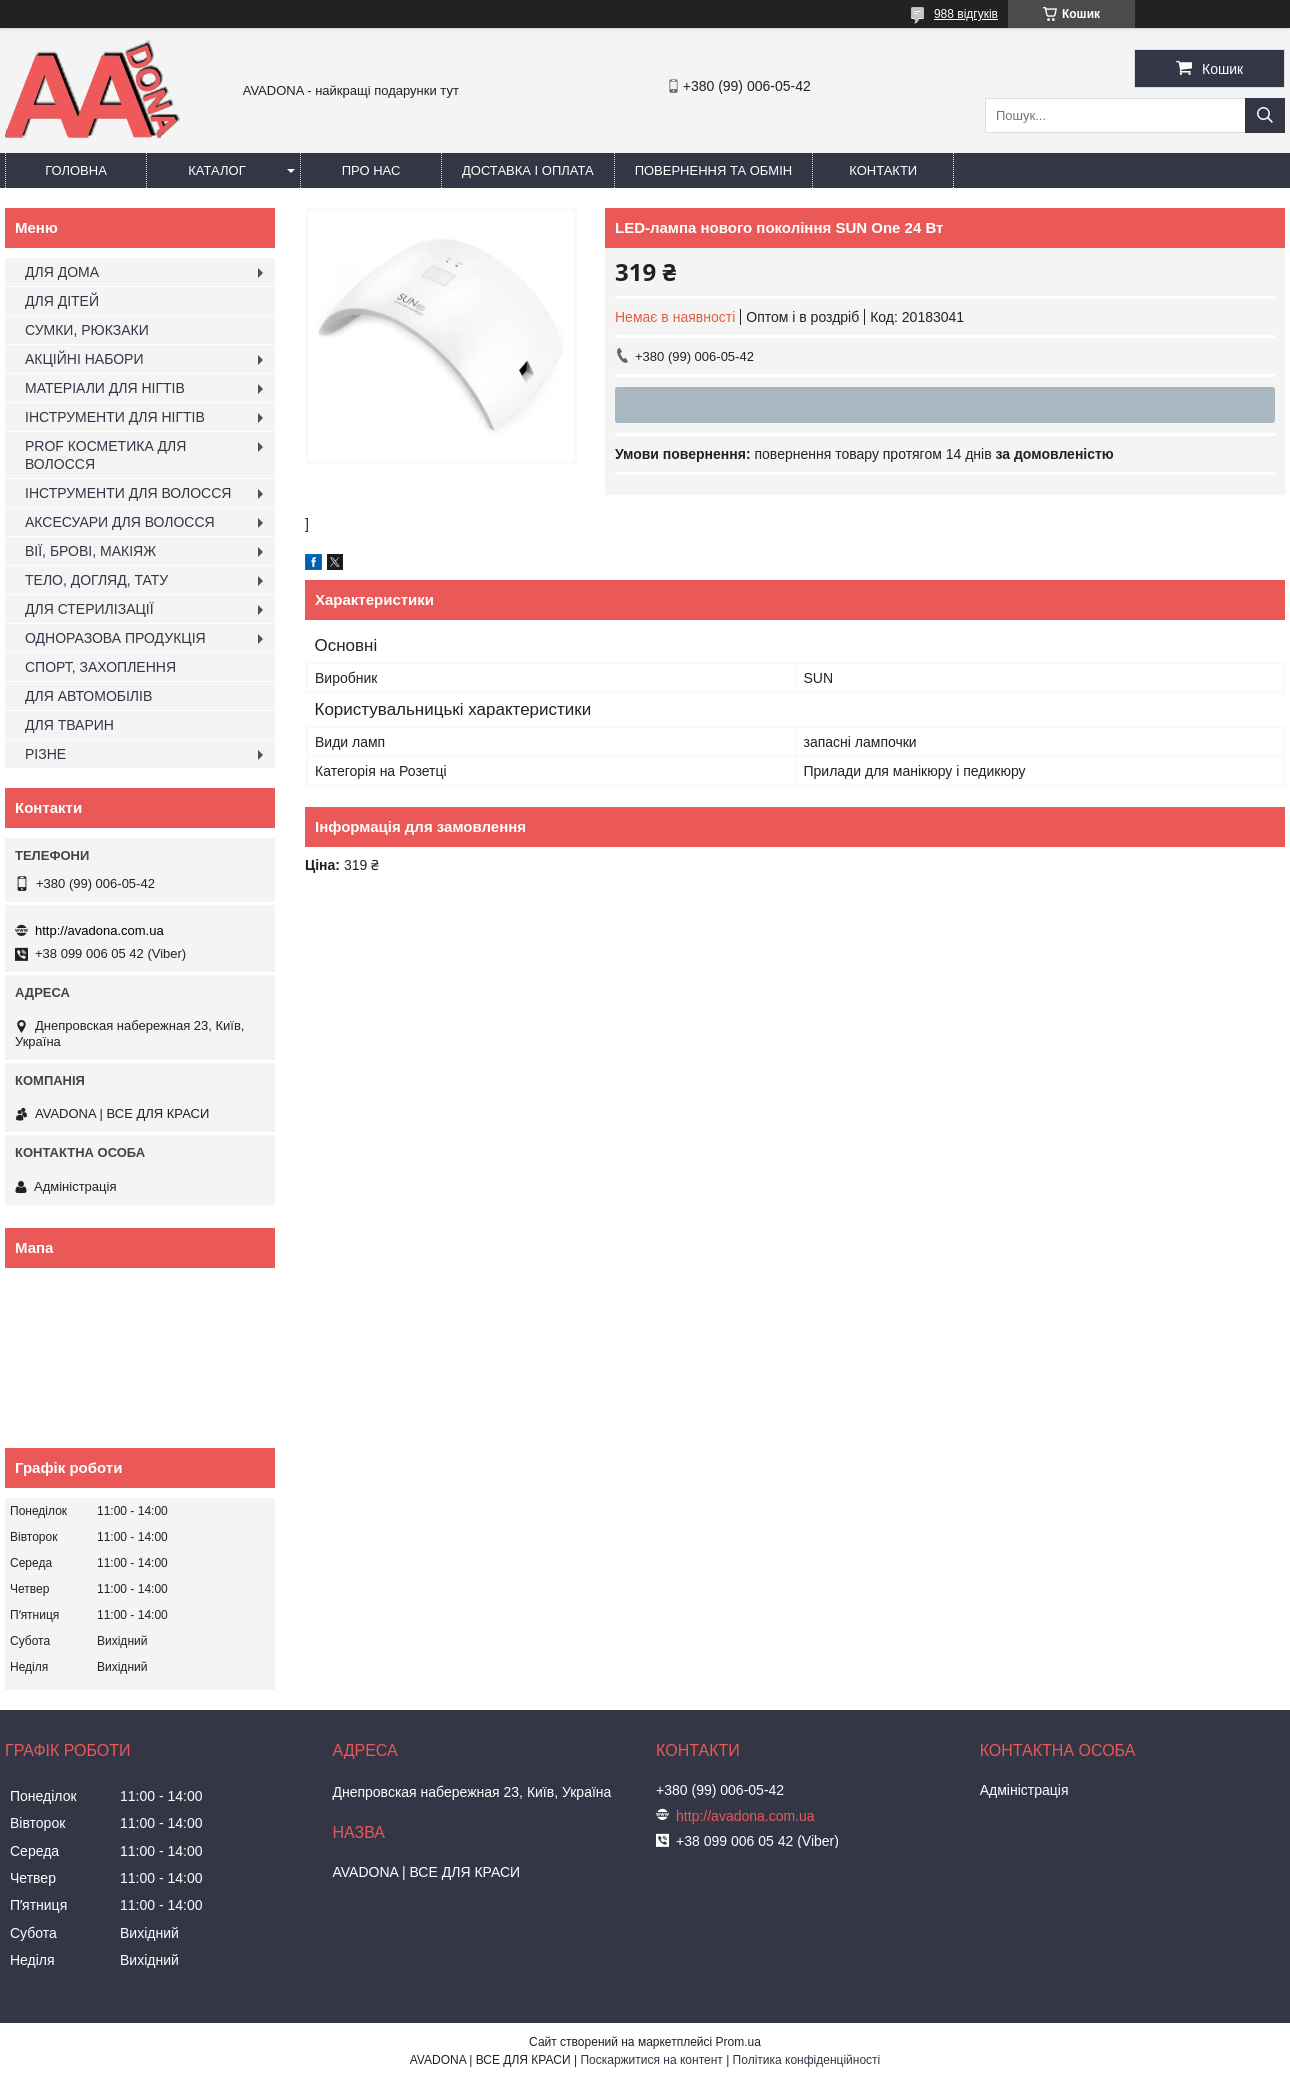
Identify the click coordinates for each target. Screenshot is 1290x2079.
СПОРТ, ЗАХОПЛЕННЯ (100, 667)
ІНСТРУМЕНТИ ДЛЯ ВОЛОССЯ (128, 493)
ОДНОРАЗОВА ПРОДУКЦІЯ (115, 638)
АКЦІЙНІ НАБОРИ (84, 359)
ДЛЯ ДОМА (62, 272)
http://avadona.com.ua (99, 930)
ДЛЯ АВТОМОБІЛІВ (88, 696)
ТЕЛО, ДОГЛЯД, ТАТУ (96, 580)
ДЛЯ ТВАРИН (69, 725)
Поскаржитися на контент (651, 2060)
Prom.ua (738, 2042)
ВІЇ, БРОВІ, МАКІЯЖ (90, 551)
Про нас (371, 170)
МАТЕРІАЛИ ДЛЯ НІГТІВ (105, 388)
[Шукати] (1265, 115)
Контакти (883, 170)
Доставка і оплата (528, 170)
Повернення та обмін (714, 170)
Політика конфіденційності (807, 2060)
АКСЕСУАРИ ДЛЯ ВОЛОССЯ (120, 522)
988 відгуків (966, 14)
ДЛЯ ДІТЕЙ (62, 301)
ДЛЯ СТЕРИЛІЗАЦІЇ (89, 609)
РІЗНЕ (45, 754)
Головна (76, 170)
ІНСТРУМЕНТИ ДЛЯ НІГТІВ (115, 417)
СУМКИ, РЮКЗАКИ (87, 330)
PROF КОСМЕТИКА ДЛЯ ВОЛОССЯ (105, 455)
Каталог (216, 170)
